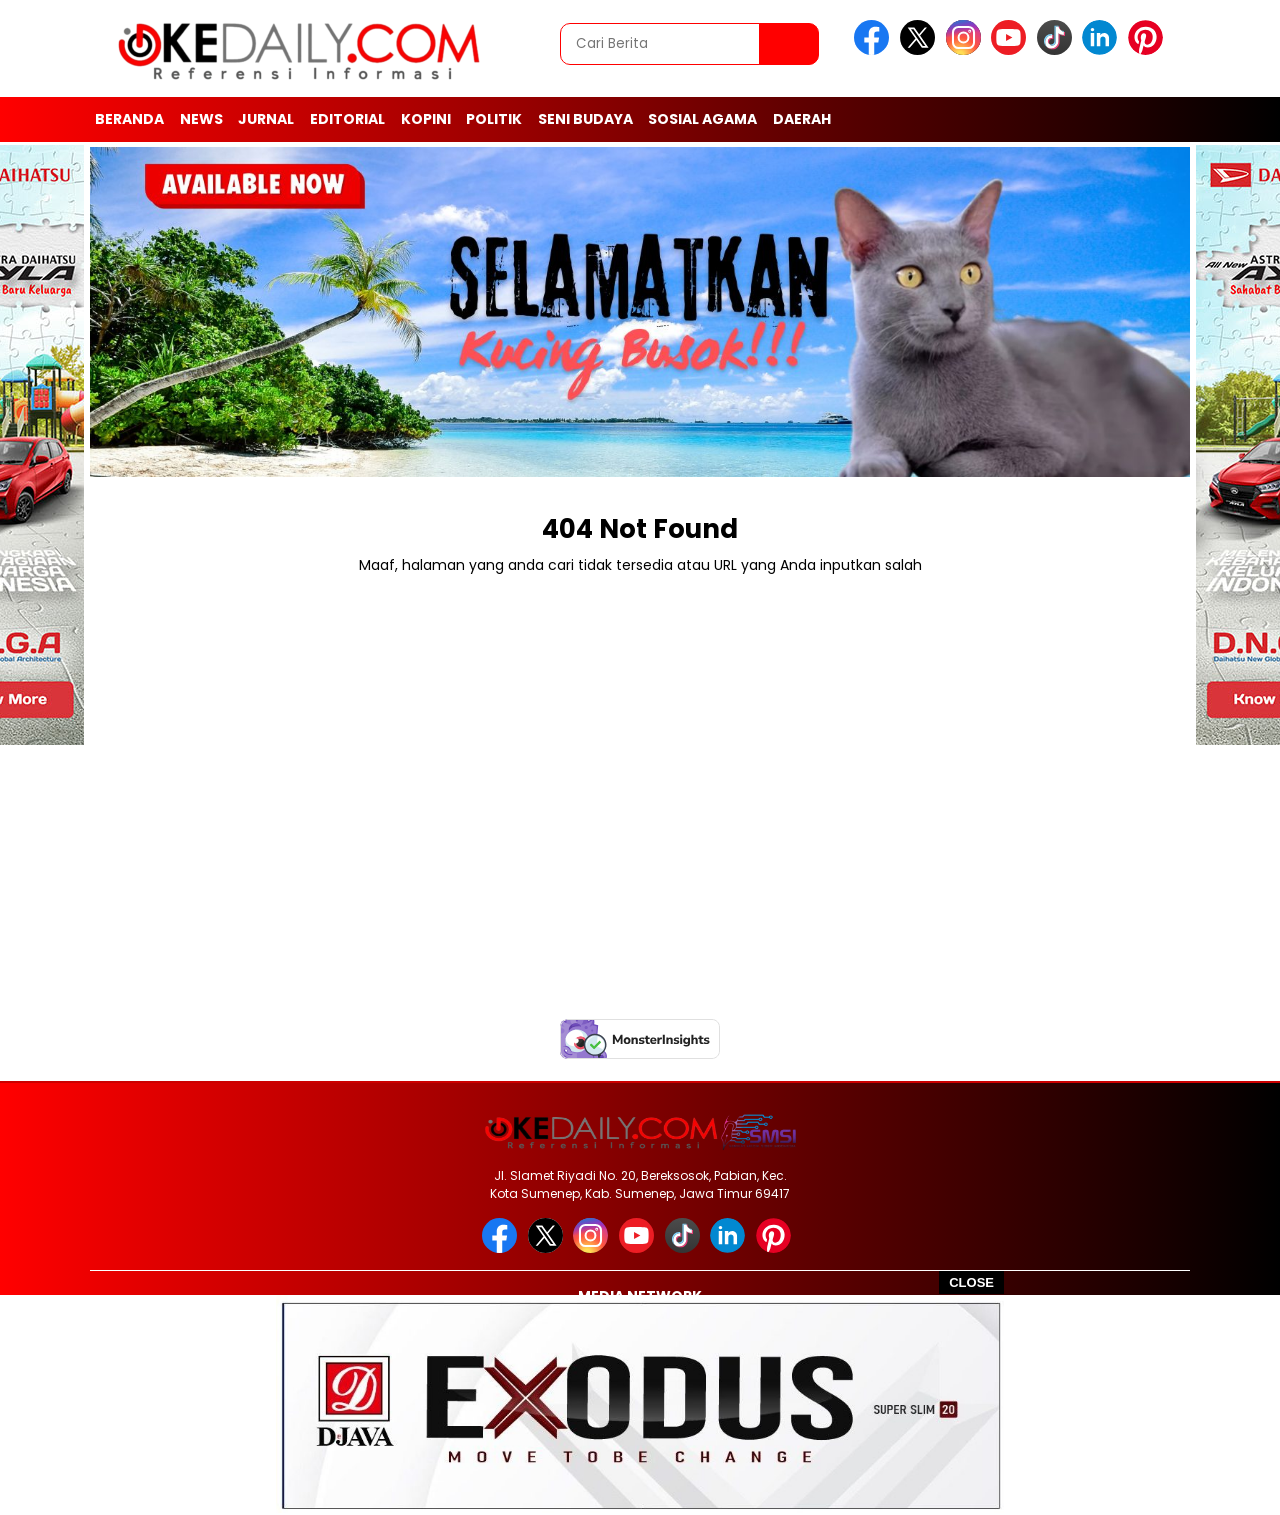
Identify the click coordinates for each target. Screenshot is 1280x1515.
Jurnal (266, 119)
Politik (494, 119)
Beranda (129, 119)
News (201, 119)
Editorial (347, 119)
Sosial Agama (702, 119)
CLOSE (971, 1282)
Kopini (426, 119)
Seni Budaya (585, 119)
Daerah (802, 119)
